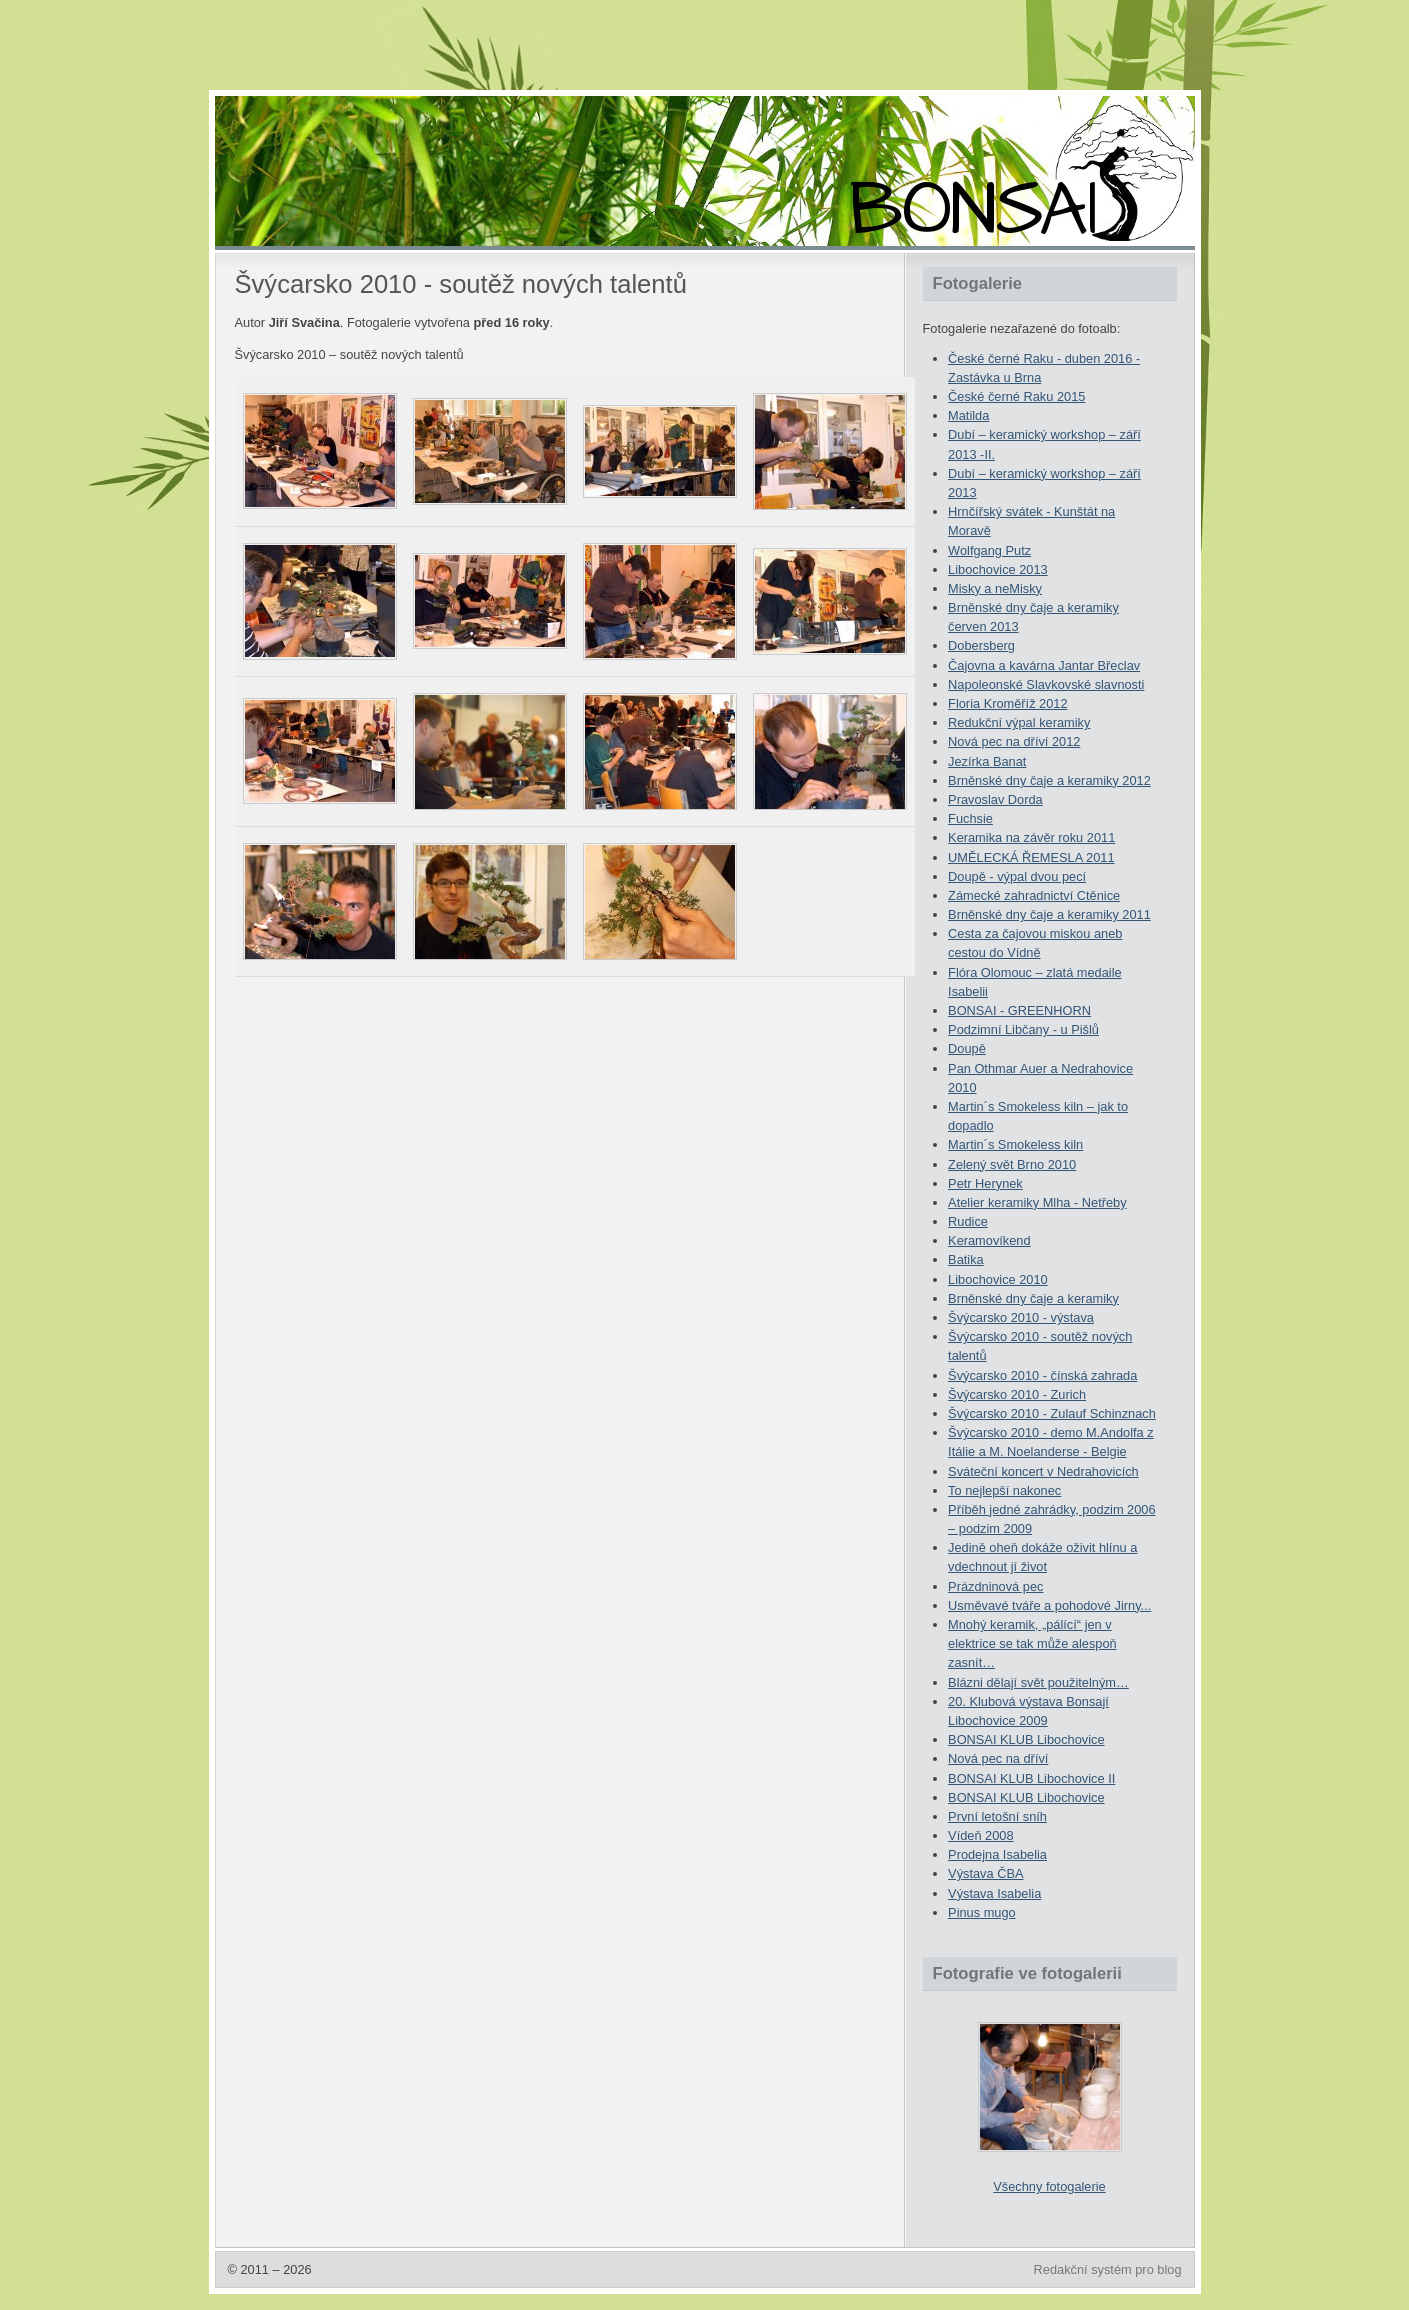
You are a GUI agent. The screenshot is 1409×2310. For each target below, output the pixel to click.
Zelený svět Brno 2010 (1012, 1164)
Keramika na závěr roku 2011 (1031, 837)
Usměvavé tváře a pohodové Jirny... (1049, 1605)
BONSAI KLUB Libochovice (1026, 1739)
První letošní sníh (997, 1816)
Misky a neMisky (995, 588)
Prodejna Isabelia (997, 1854)
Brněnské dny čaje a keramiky (1033, 1298)
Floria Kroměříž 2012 (1007, 703)
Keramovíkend (989, 1240)
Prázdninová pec (995, 1586)
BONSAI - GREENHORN (1019, 1010)
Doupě (967, 1048)
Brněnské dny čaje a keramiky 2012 (1049, 780)
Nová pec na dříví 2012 (1014, 741)
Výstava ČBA (985, 1873)
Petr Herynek (985, 1183)
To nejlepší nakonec (1004, 1490)
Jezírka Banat (987, 761)
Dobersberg (981, 645)
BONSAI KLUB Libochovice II (1031, 1778)
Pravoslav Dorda (995, 799)
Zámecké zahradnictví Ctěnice (1034, 895)
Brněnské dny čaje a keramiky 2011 (1049, 914)
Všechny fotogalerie (1049, 2186)
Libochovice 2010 (998, 1279)
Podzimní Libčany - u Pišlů (1023, 1029)
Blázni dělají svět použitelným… (1038, 1682)
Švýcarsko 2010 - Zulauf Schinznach (1052, 1413)
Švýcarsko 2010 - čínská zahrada (1042, 1375)
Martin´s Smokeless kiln (1015, 1144)
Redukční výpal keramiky (1019, 722)
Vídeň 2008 (980, 1835)
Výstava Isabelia (994, 1893)
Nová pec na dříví (998, 1758)
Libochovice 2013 (998, 569)
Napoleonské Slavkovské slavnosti (1046, 684)
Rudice (968, 1221)
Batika (966, 1259)
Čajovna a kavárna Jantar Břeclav (1044, 665)
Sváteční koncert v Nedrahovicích (1043, 1471)
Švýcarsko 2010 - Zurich (1017, 1394)
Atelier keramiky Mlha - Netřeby (1037, 1202)
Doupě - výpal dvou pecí (1017, 876)
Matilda (968, 415)
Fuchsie (970, 818)
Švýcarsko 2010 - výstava (1021, 1317)
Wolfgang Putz (989, 550)
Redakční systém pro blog (1108, 2269)
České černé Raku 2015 (1016, 396)
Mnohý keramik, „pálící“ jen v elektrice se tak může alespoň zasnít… (1032, 1643)
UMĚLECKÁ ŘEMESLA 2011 (1031, 857)
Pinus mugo (982, 1912)
